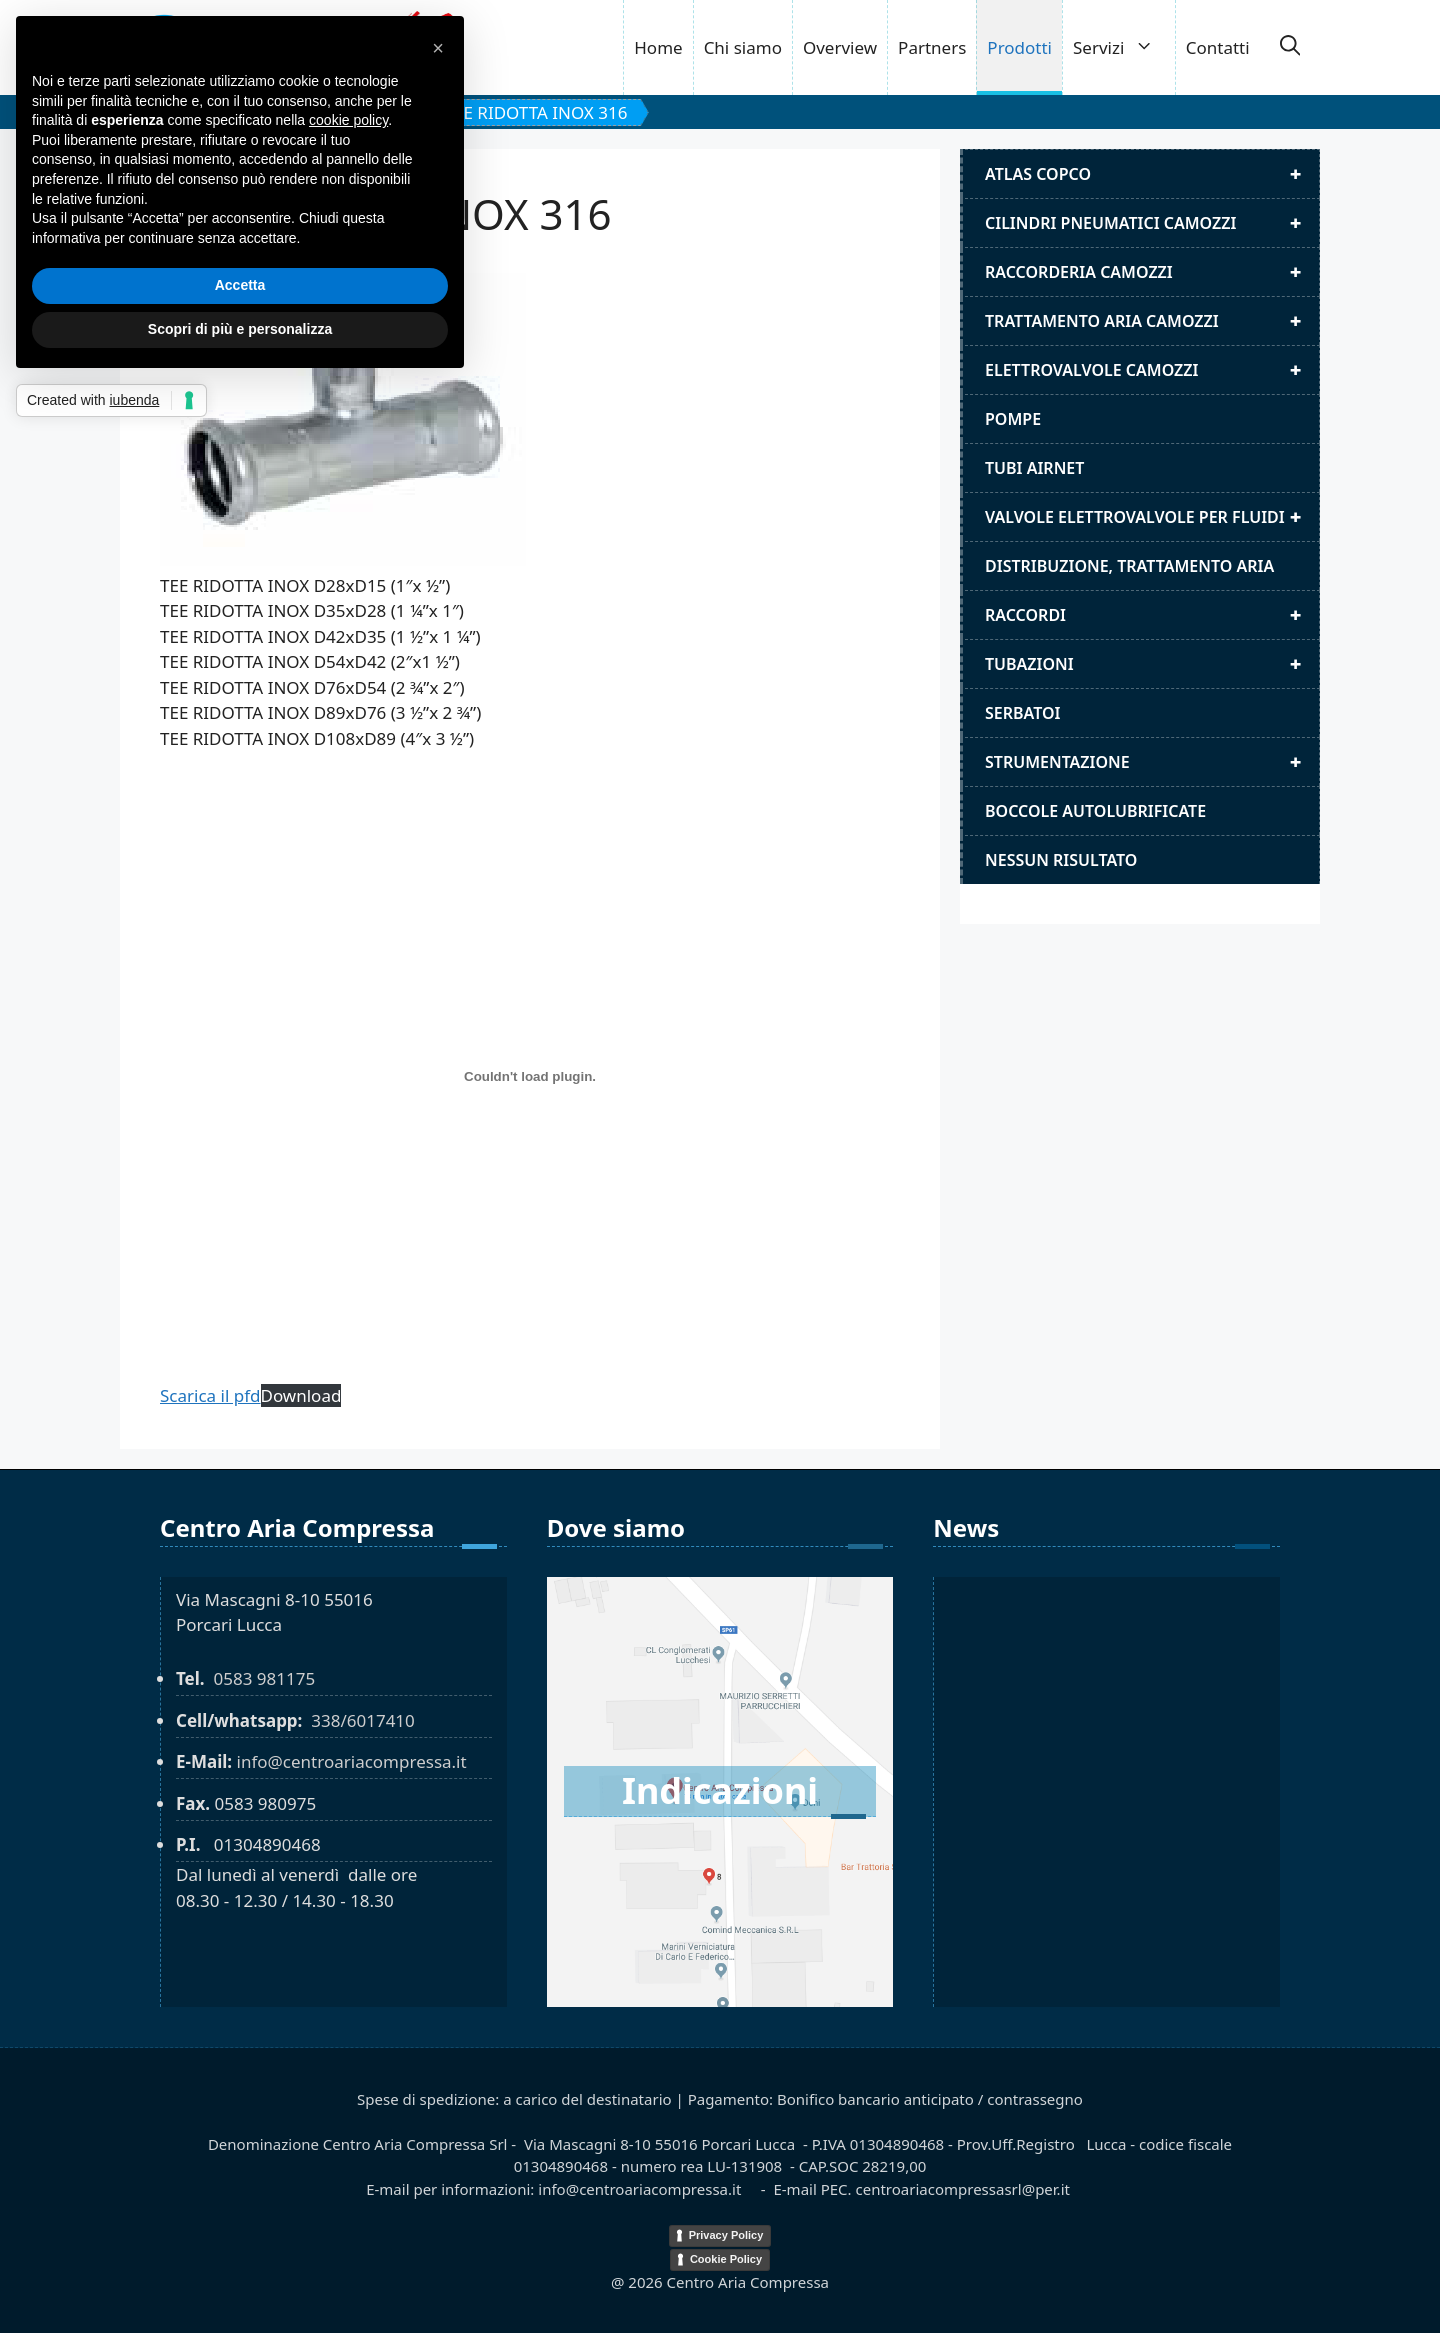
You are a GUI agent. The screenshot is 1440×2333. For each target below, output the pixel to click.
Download (301, 1395)
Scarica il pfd (210, 1395)
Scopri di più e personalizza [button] (240, 329)
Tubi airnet (1034, 468)
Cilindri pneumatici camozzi (1152, 223)
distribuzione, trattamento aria (1129, 566)
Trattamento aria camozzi (1152, 321)
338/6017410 (363, 1720)
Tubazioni (1152, 664)
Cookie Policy (726, 2259)
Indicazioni (720, 1790)
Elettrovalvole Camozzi (1152, 370)
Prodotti (1019, 47)
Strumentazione (1152, 762)
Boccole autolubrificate (1095, 811)
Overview (840, 47)
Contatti (1218, 47)
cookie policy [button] (348, 120)
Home (658, 47)
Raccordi (1152, 615)
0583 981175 (264, 1678)
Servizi (1124, 47)
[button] (1290, 48)
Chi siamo (743, 47)
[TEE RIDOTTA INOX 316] (530, 1077)
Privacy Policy (726, 2235)
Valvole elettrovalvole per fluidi (1152, 517)
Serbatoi (1023, 713)
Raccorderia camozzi (1152, 272)
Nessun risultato (1061, 860)
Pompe (1013, 419)
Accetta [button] (240, 285)
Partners (932, 47)
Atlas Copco (1152, 174)
